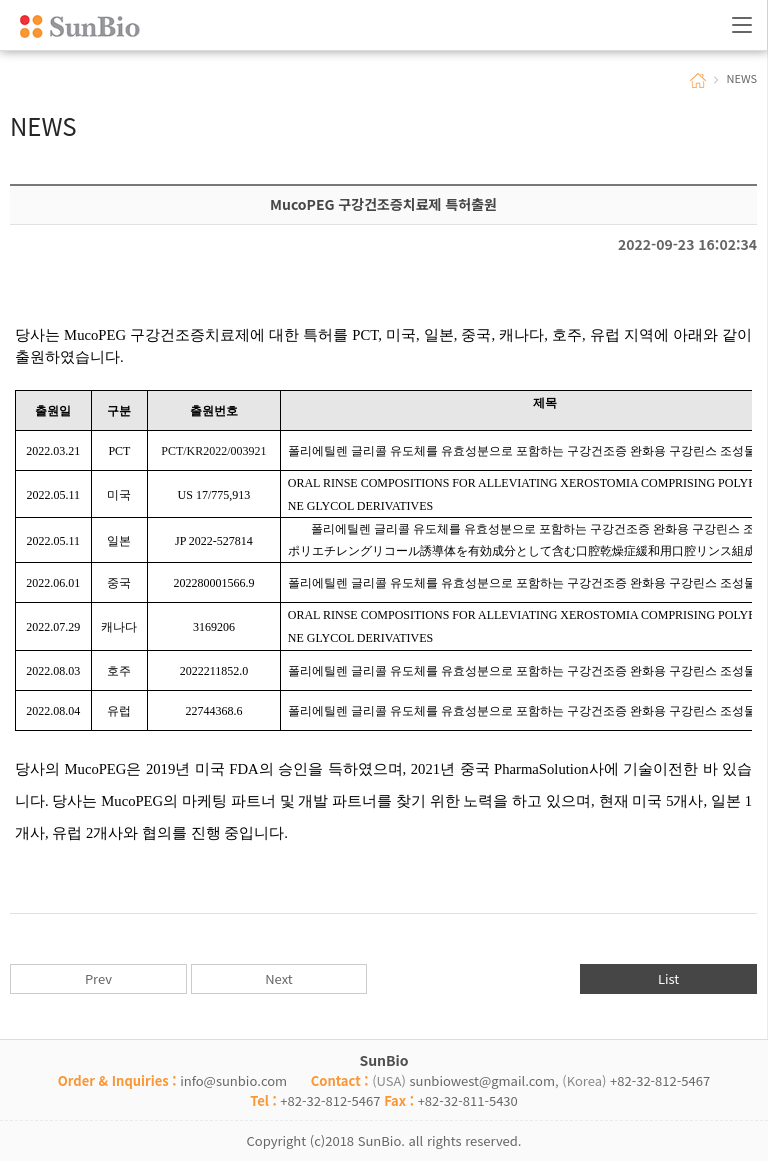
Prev (98, 978)
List (668, 978)
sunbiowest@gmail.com (482, 1080)
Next (278, 978)
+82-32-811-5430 (468, 1100)
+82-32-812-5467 (660, 1080)
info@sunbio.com (233, 1080)
